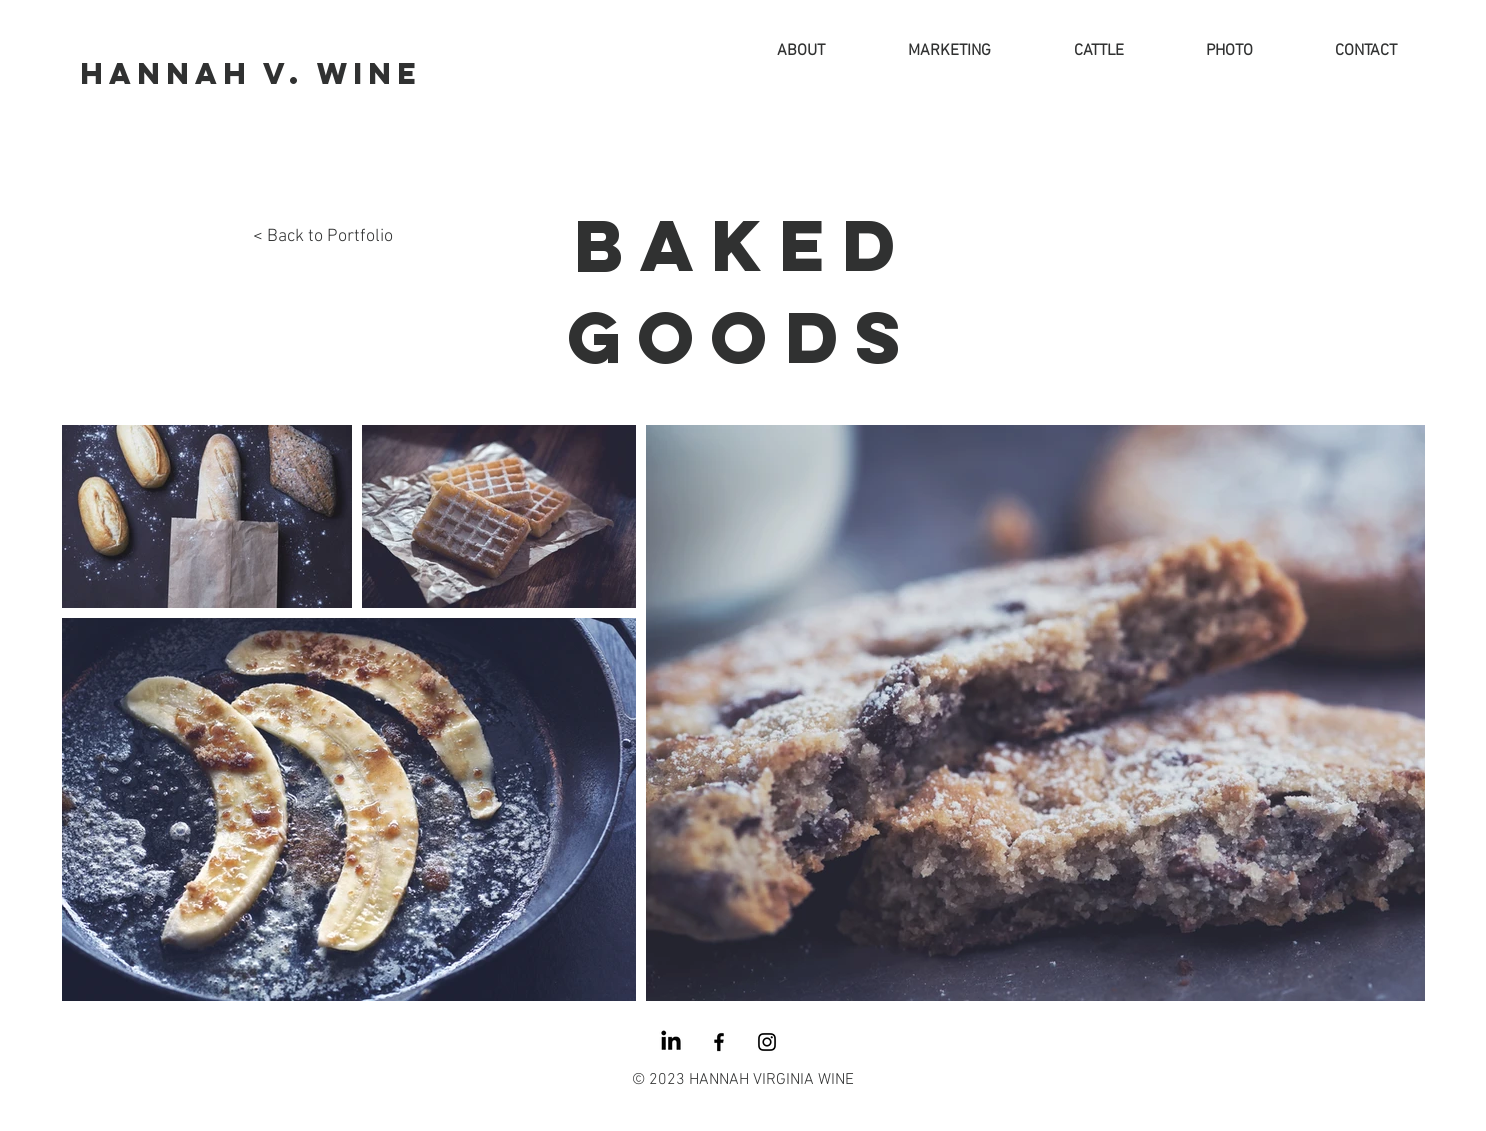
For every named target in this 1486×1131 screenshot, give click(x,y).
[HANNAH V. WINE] (250, 74)
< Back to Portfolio (323, 236)
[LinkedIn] (671, 1042)
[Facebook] (719, 1042)
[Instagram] (767, 1042)
